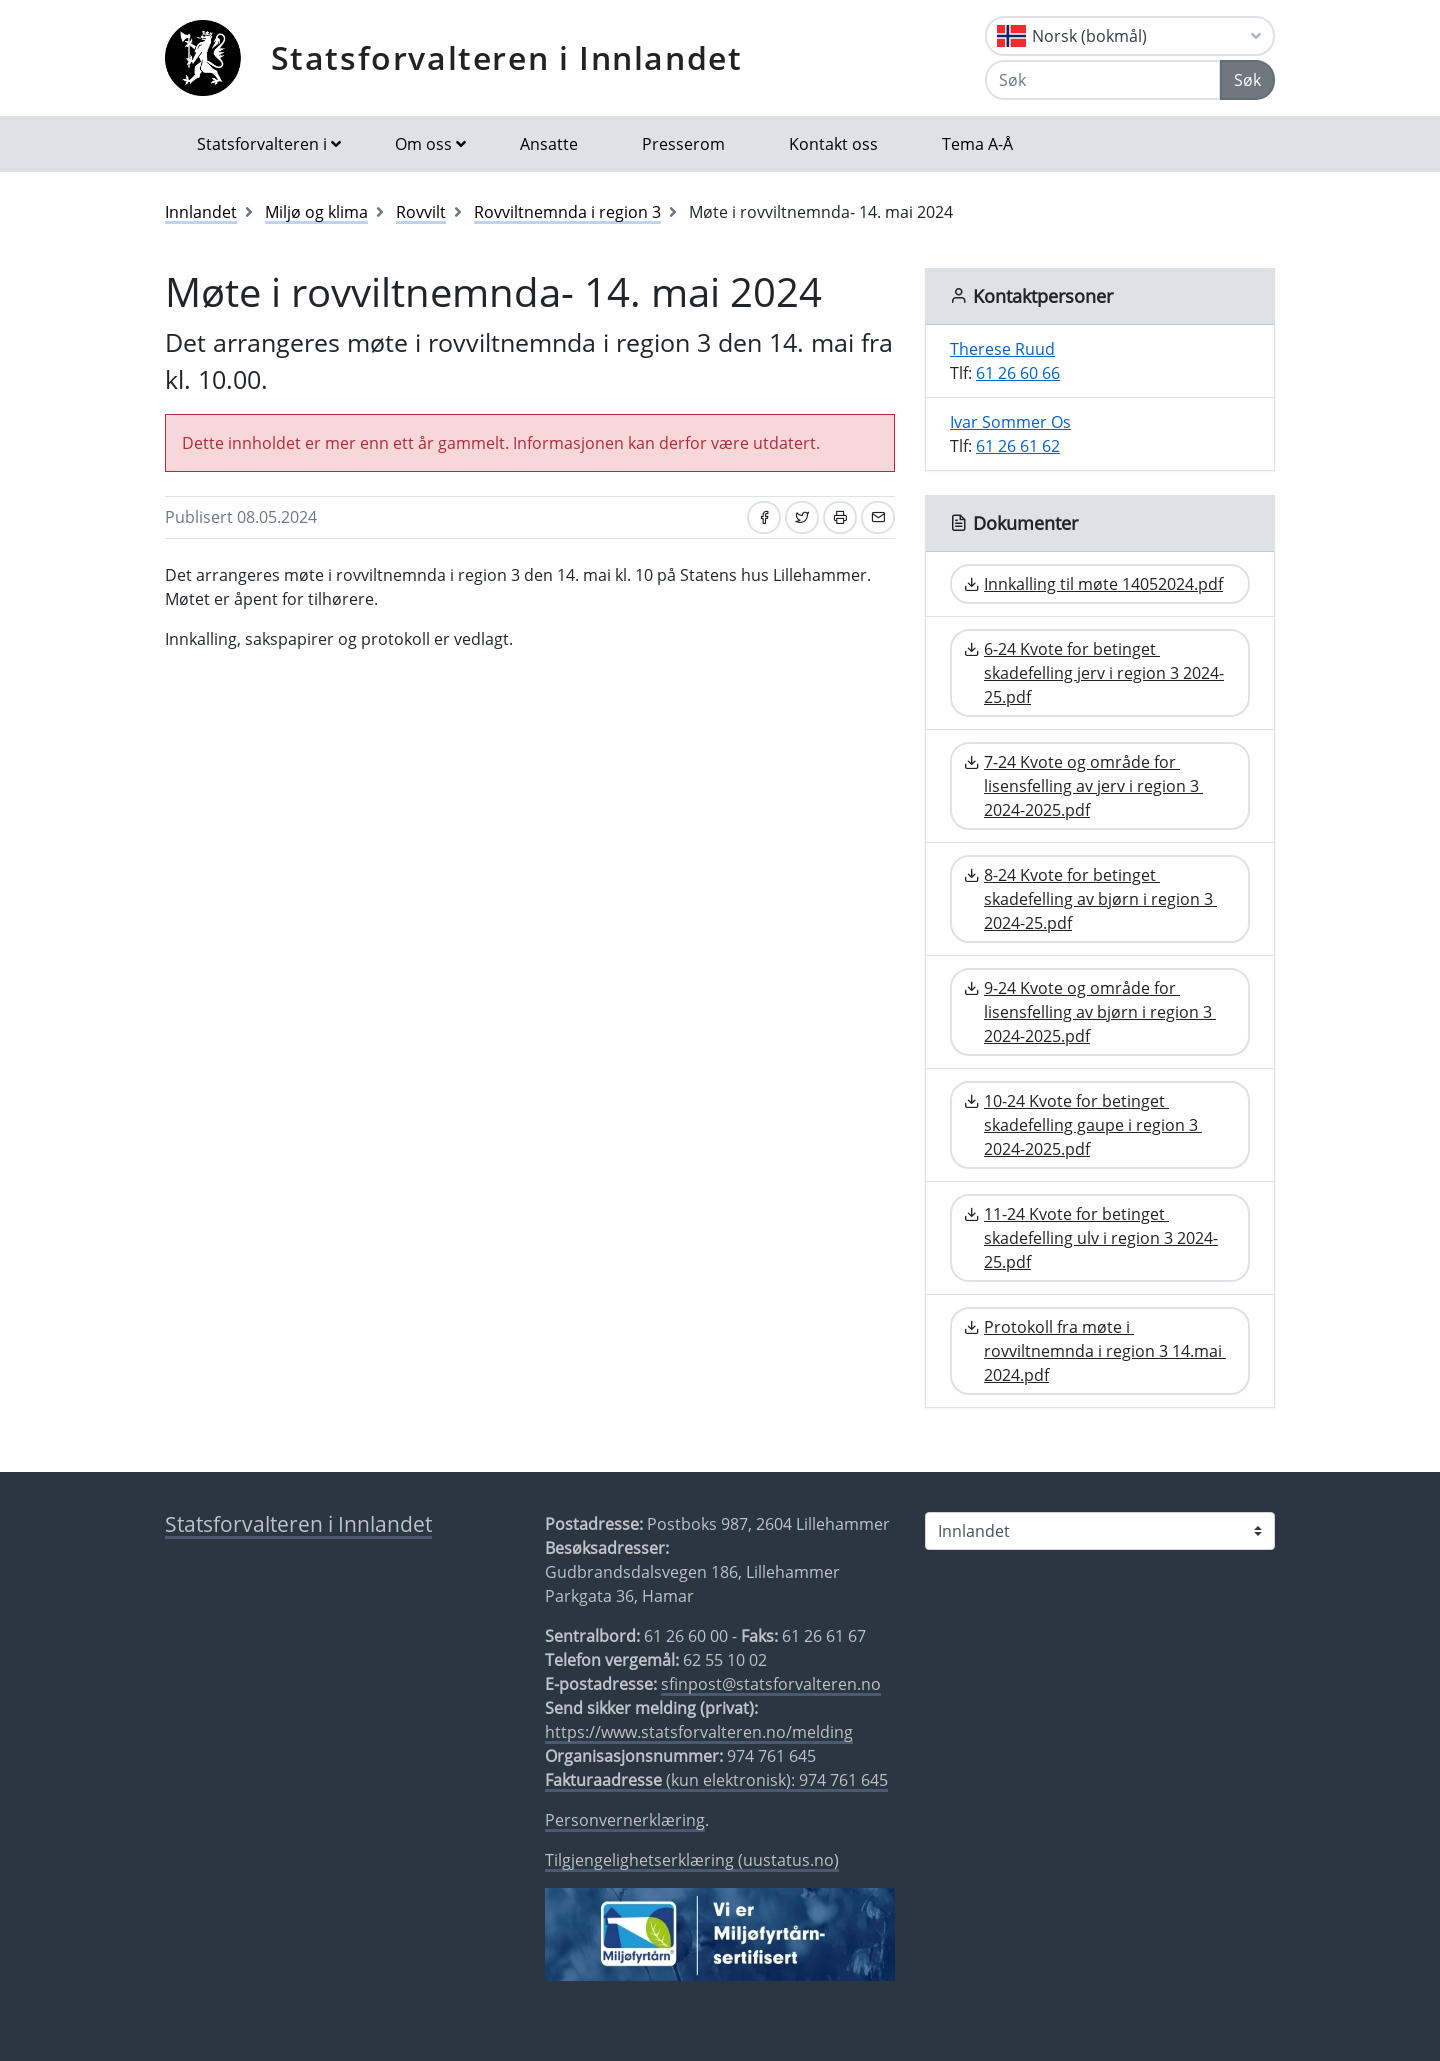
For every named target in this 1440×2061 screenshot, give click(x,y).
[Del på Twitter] (802, 517)
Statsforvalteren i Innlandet (507, 57)
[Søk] (1103, 80)
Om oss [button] (423, 144)
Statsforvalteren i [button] (262, 144)
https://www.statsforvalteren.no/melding (699, 1732)
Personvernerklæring (625, 1820)
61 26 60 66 (1018, 373)
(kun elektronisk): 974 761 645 (716, 1780)
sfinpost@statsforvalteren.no (771, 1684)
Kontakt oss (833, 144)
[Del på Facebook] (764, 517)
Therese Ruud (1002, 349)
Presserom (683, 144)
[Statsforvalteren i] (1100, 1531)
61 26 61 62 (1018, 446)
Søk (1247, 80)
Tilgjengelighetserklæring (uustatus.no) (692, 1860)
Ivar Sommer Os (1010, 422)
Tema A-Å (977, 144)
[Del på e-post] (878, 517)
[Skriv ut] (840, 517)
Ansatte (549, 144)
